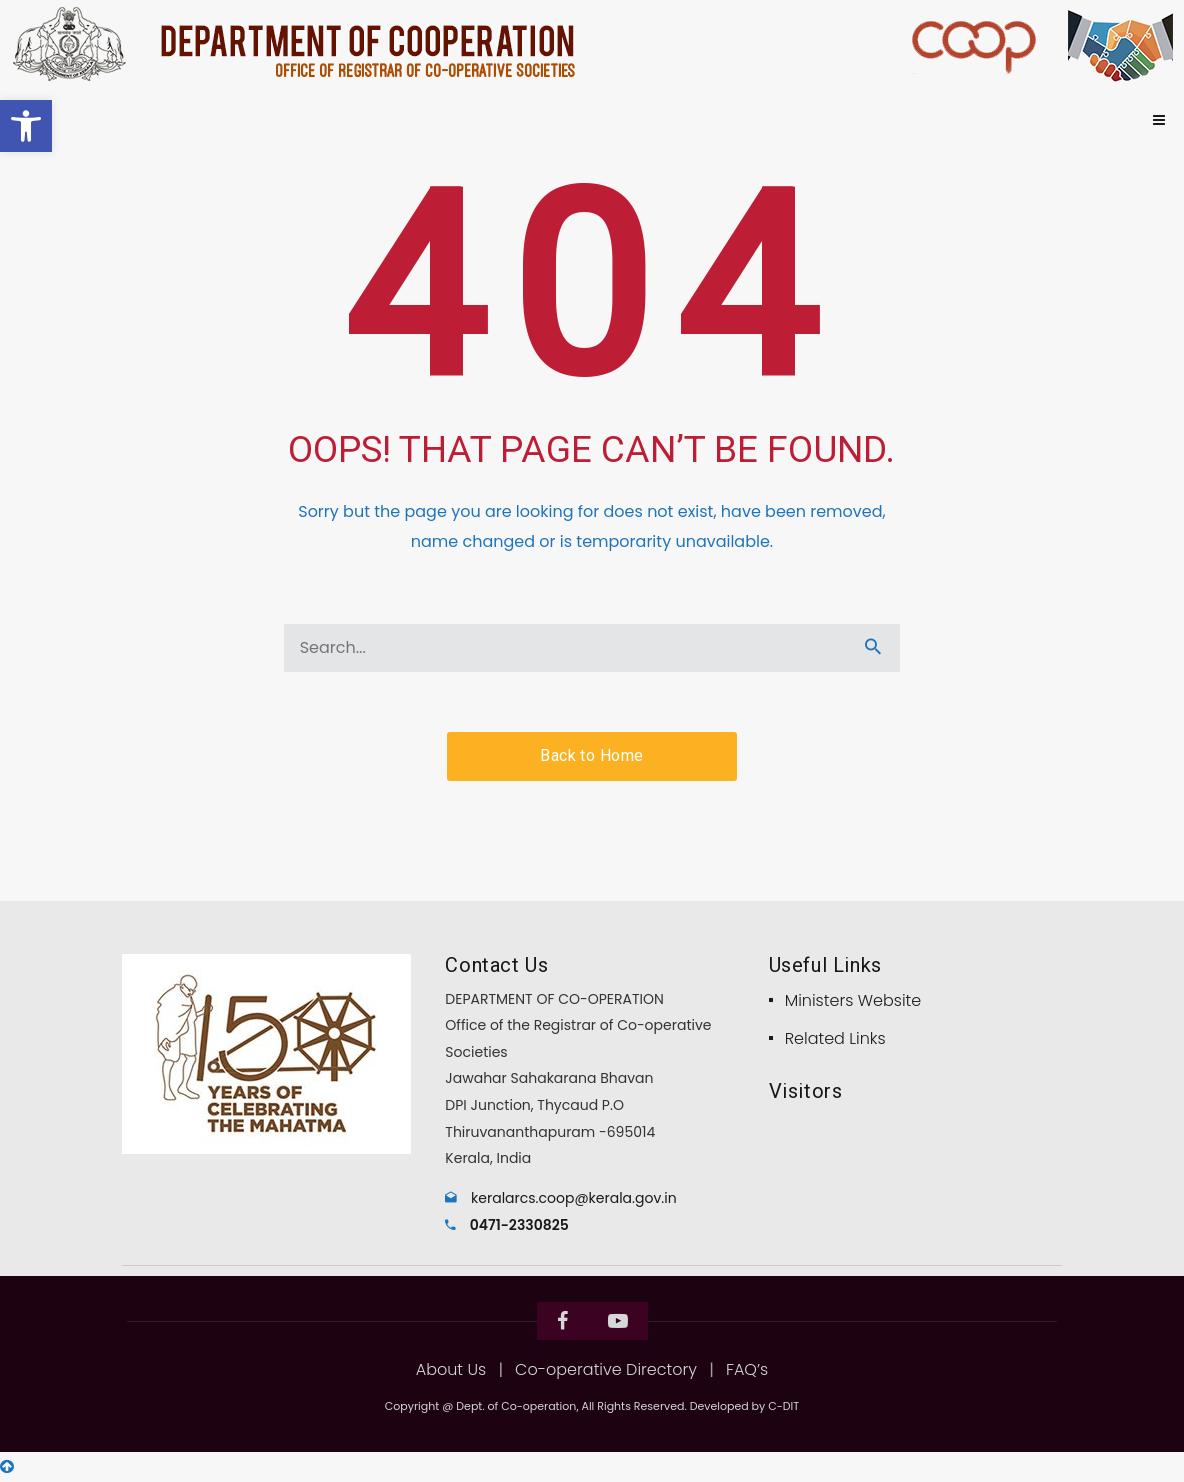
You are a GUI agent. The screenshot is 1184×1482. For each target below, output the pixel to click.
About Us (451, 1369)
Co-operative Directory (606, 1369)
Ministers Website (853, 1000)
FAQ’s (747, 1369)
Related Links (835, 1038)
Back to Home (592, 755)
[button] (26, 126)
